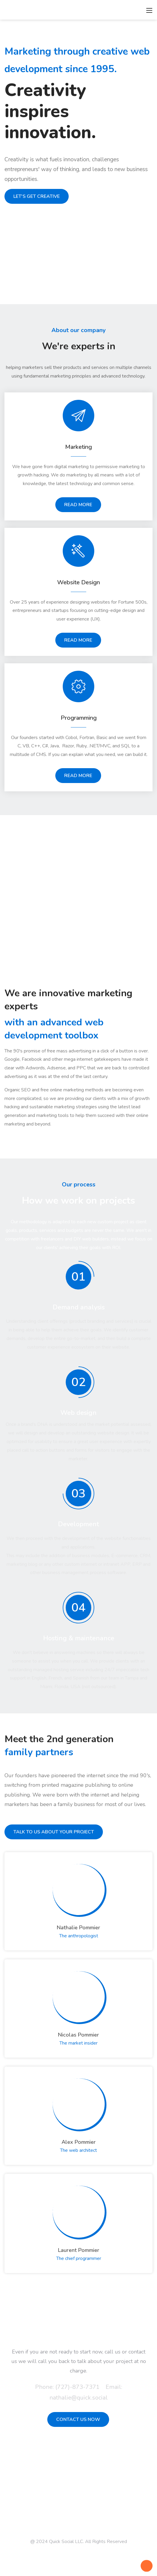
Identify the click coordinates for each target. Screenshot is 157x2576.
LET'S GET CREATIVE (36, 196)
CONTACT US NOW (78, 2419)
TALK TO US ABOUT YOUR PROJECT (53, 1832)
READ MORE (78, 504)
